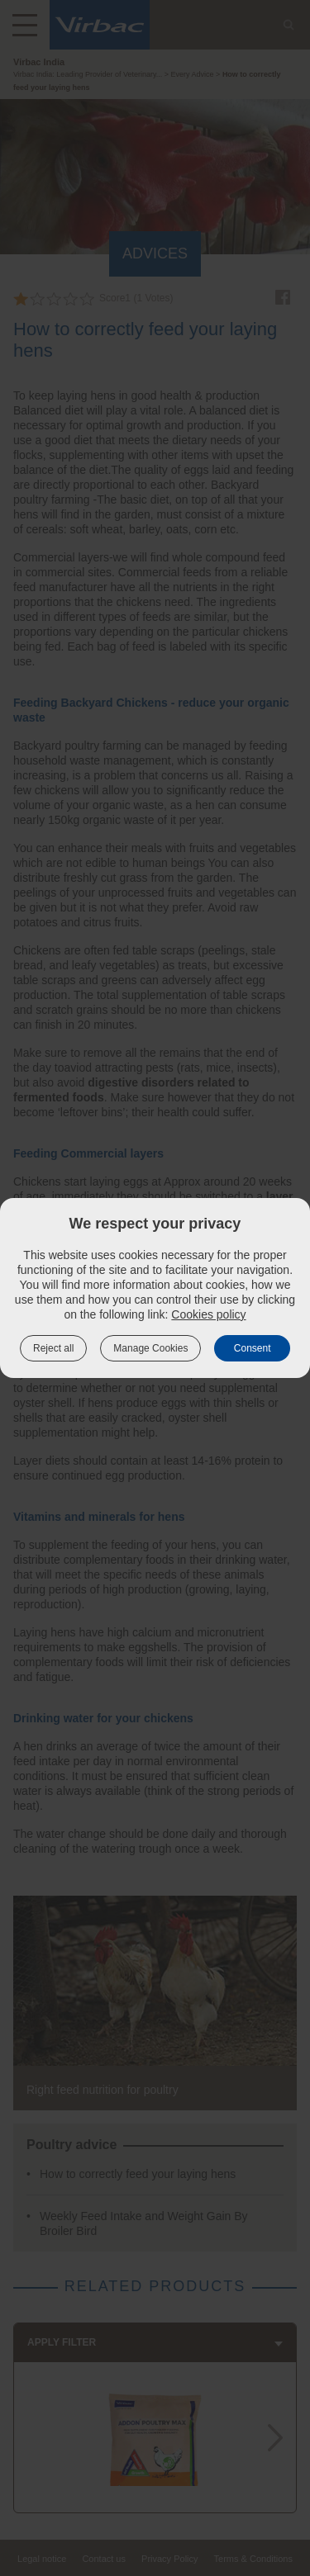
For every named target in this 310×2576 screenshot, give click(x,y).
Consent (252, 1348)
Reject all (53, 1348)
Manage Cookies (150, 1348)
